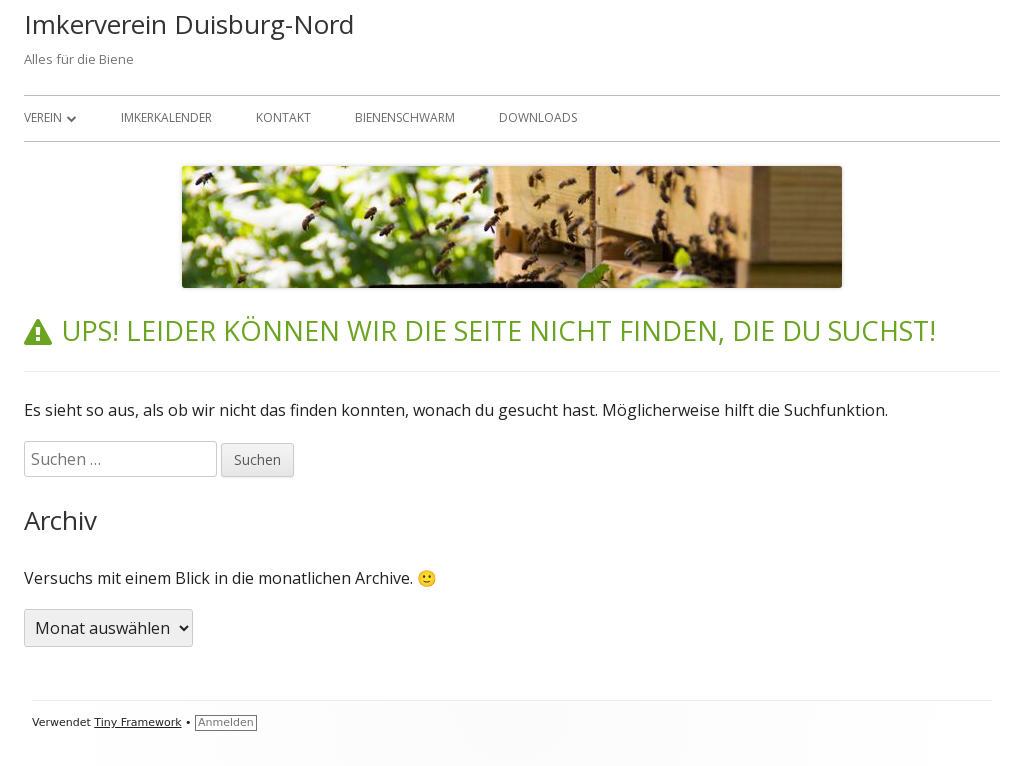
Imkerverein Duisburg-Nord (189, 24)
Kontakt (283, 117)
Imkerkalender (166, 117)
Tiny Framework (137, 722)
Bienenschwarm (405, 117)
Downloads (538, 117)
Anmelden (226, 722)
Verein (43, 117)
